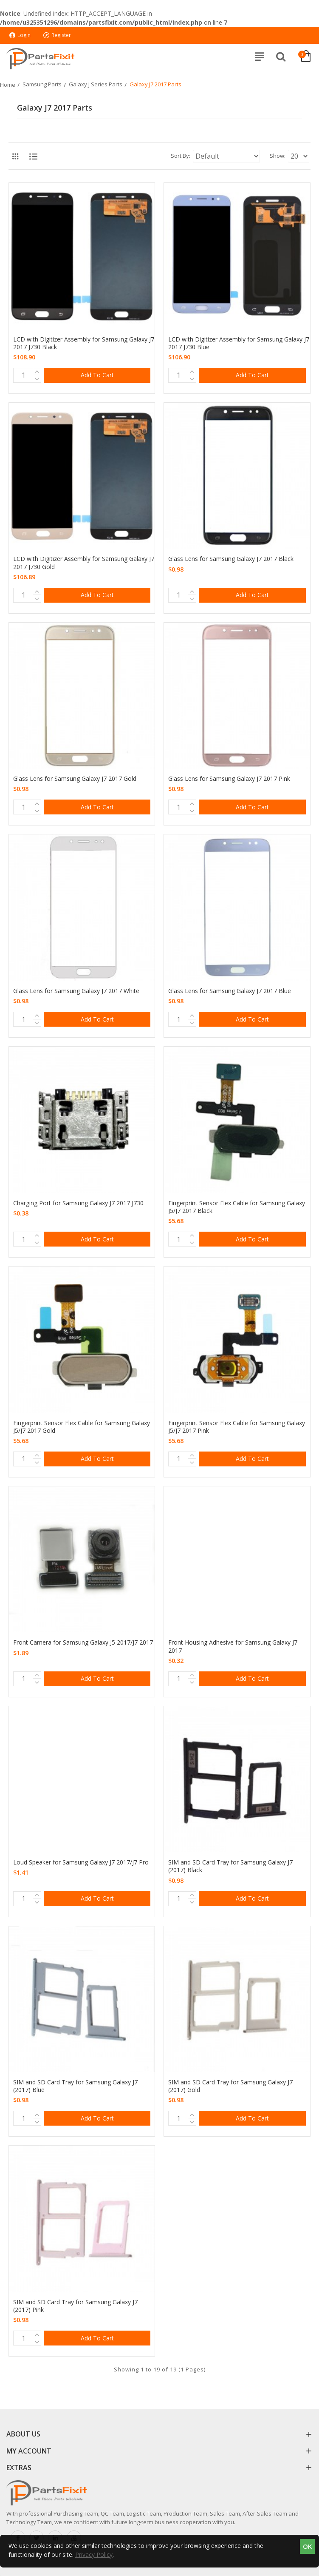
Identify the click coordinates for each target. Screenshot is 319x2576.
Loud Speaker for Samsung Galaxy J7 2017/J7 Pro (81, 1862)
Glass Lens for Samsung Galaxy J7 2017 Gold (74, 779)
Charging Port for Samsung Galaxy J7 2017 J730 (78, 1203)
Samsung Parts (42, 84)
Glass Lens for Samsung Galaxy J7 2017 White (76, 991)
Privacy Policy (94, 2554)
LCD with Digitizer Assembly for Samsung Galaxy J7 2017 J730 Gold (83, 562)
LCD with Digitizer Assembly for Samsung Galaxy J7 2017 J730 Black (83, 343)
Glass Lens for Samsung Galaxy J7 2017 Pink (229, 779)
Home (7, 84)
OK (307, 2546)
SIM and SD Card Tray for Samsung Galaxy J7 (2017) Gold (230, 2086)
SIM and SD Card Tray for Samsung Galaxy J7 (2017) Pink (75, 2306)
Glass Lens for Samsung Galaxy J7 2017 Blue (229, 991)
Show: (277, 155)
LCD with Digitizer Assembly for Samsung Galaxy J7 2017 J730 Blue (238, 343)
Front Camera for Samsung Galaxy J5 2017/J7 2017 (83, 1642)
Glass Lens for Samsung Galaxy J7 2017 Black (231, 559)
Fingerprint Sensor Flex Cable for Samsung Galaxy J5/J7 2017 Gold (81, 1427)
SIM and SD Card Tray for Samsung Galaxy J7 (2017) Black (230, 1866)
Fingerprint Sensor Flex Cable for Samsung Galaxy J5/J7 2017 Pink (236, 1427)
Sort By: (180, 155)
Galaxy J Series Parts (95, 84)
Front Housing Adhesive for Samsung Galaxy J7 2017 (232, 1646)
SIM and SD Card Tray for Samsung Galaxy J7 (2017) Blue (75, 2086)
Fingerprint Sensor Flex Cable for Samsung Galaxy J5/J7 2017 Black (236, 1207)
